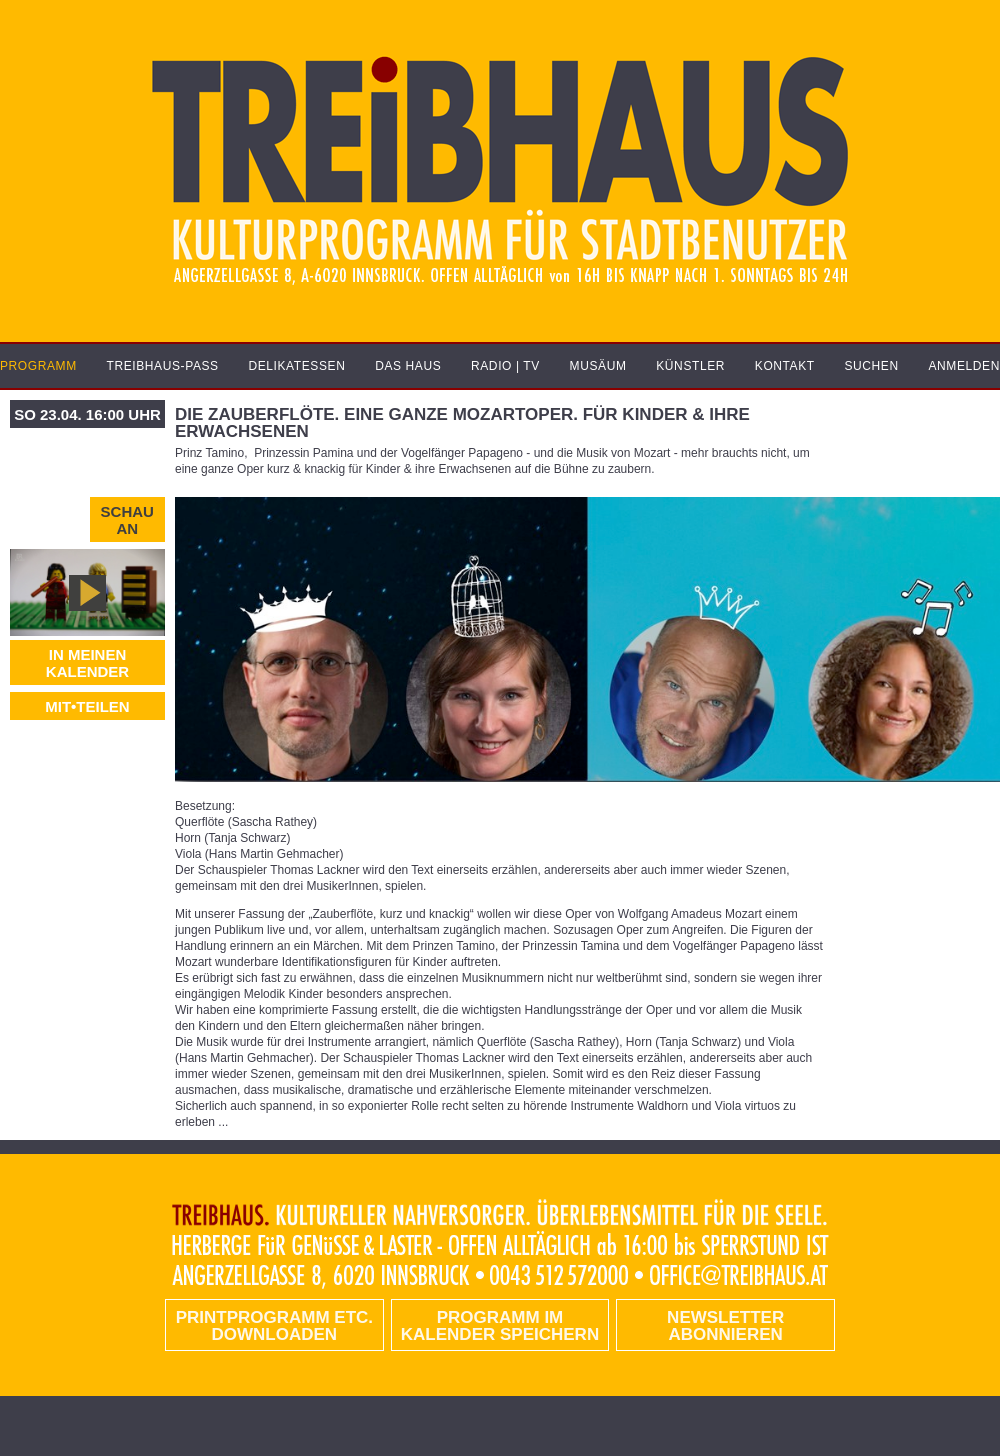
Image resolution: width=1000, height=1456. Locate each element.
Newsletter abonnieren (725, 1326)
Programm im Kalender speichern (500, 1326)
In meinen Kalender (87, 663)
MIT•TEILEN (87, 706)
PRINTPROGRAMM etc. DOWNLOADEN (274, 1326)
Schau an (127, 520)
